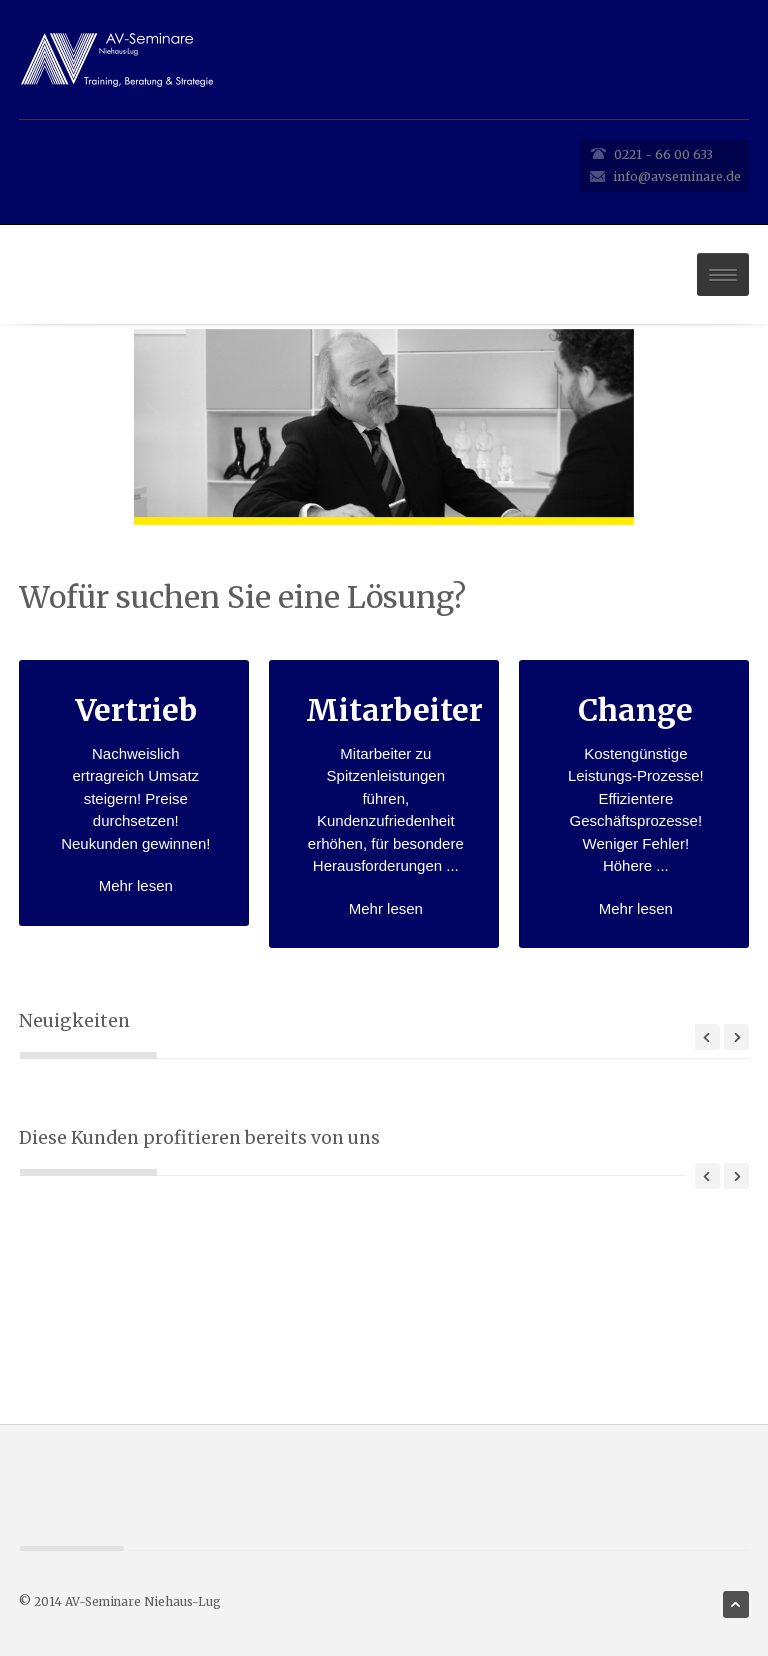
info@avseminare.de (677, 176)
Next (736, 1037)
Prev (707, 1037)
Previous (707, 1176)
